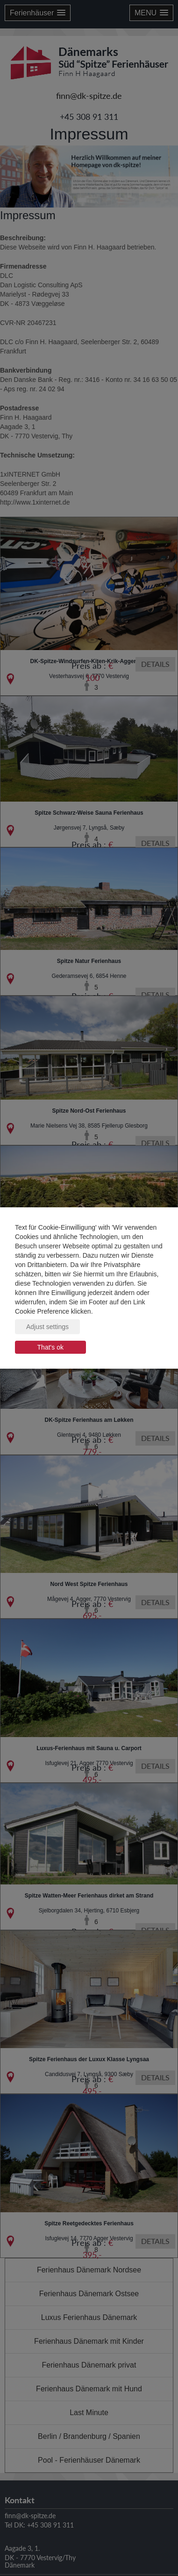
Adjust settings (47, 1326)
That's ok (50, 1347)
